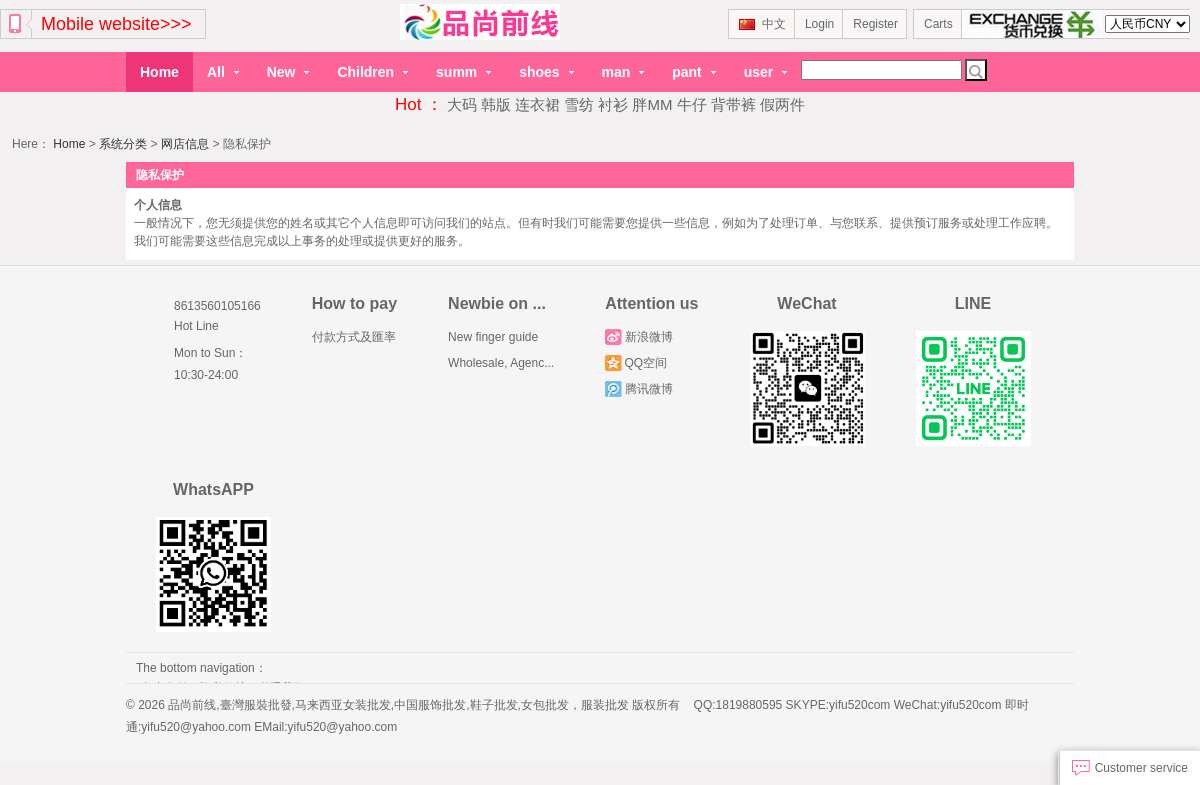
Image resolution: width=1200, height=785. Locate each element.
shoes (546, 72)
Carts (938, 24)
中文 (762, 24)
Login (819, 24)
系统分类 (123, 144)
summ (463, 72)
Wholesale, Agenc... (501, 363)
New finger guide (493, 337)
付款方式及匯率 (354, 337)
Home (159, 72)
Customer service (1130, 768)
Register (875, 24)
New (288, 72)
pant (693, 72)
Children (372, 72)
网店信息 (185, 144)
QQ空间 (636, 363)
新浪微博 (638, 337)
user (765, 72)
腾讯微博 (638, 389)
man (623, 72)
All (223, 72)
